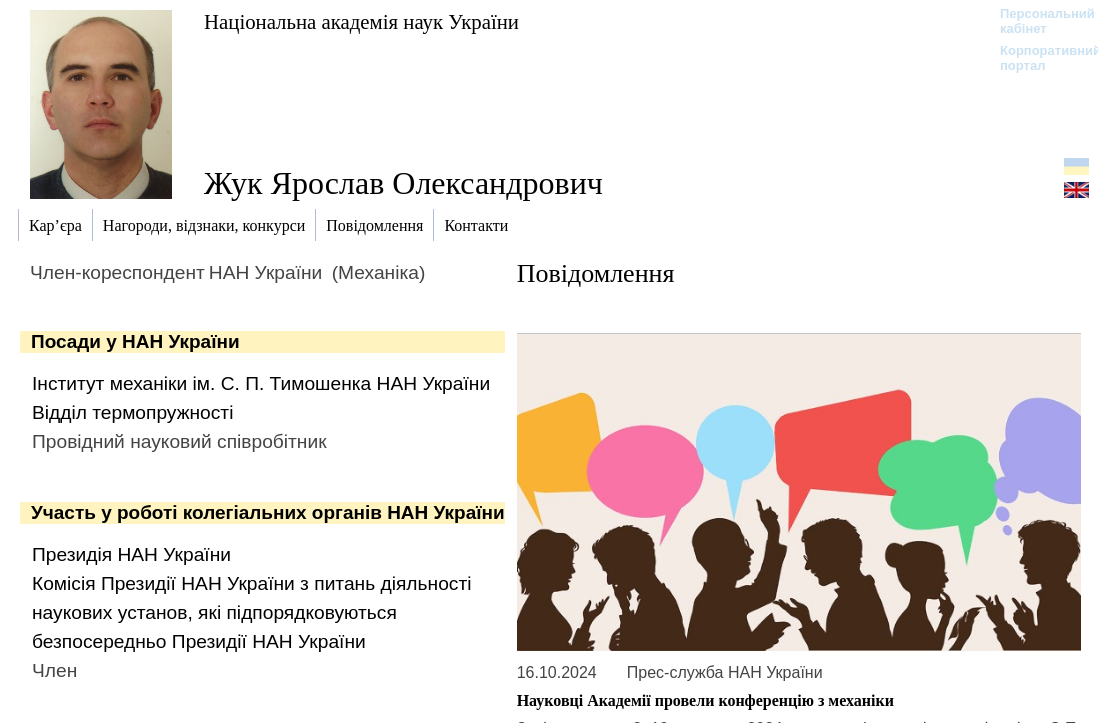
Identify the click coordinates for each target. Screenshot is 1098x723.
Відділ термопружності (132, 412)
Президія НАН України (131, 554)
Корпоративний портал (1037, 58)
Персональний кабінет (1037, 21)
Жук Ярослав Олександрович (403, 183)
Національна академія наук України (361, 21)
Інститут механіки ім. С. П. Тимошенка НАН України (261, 383)
